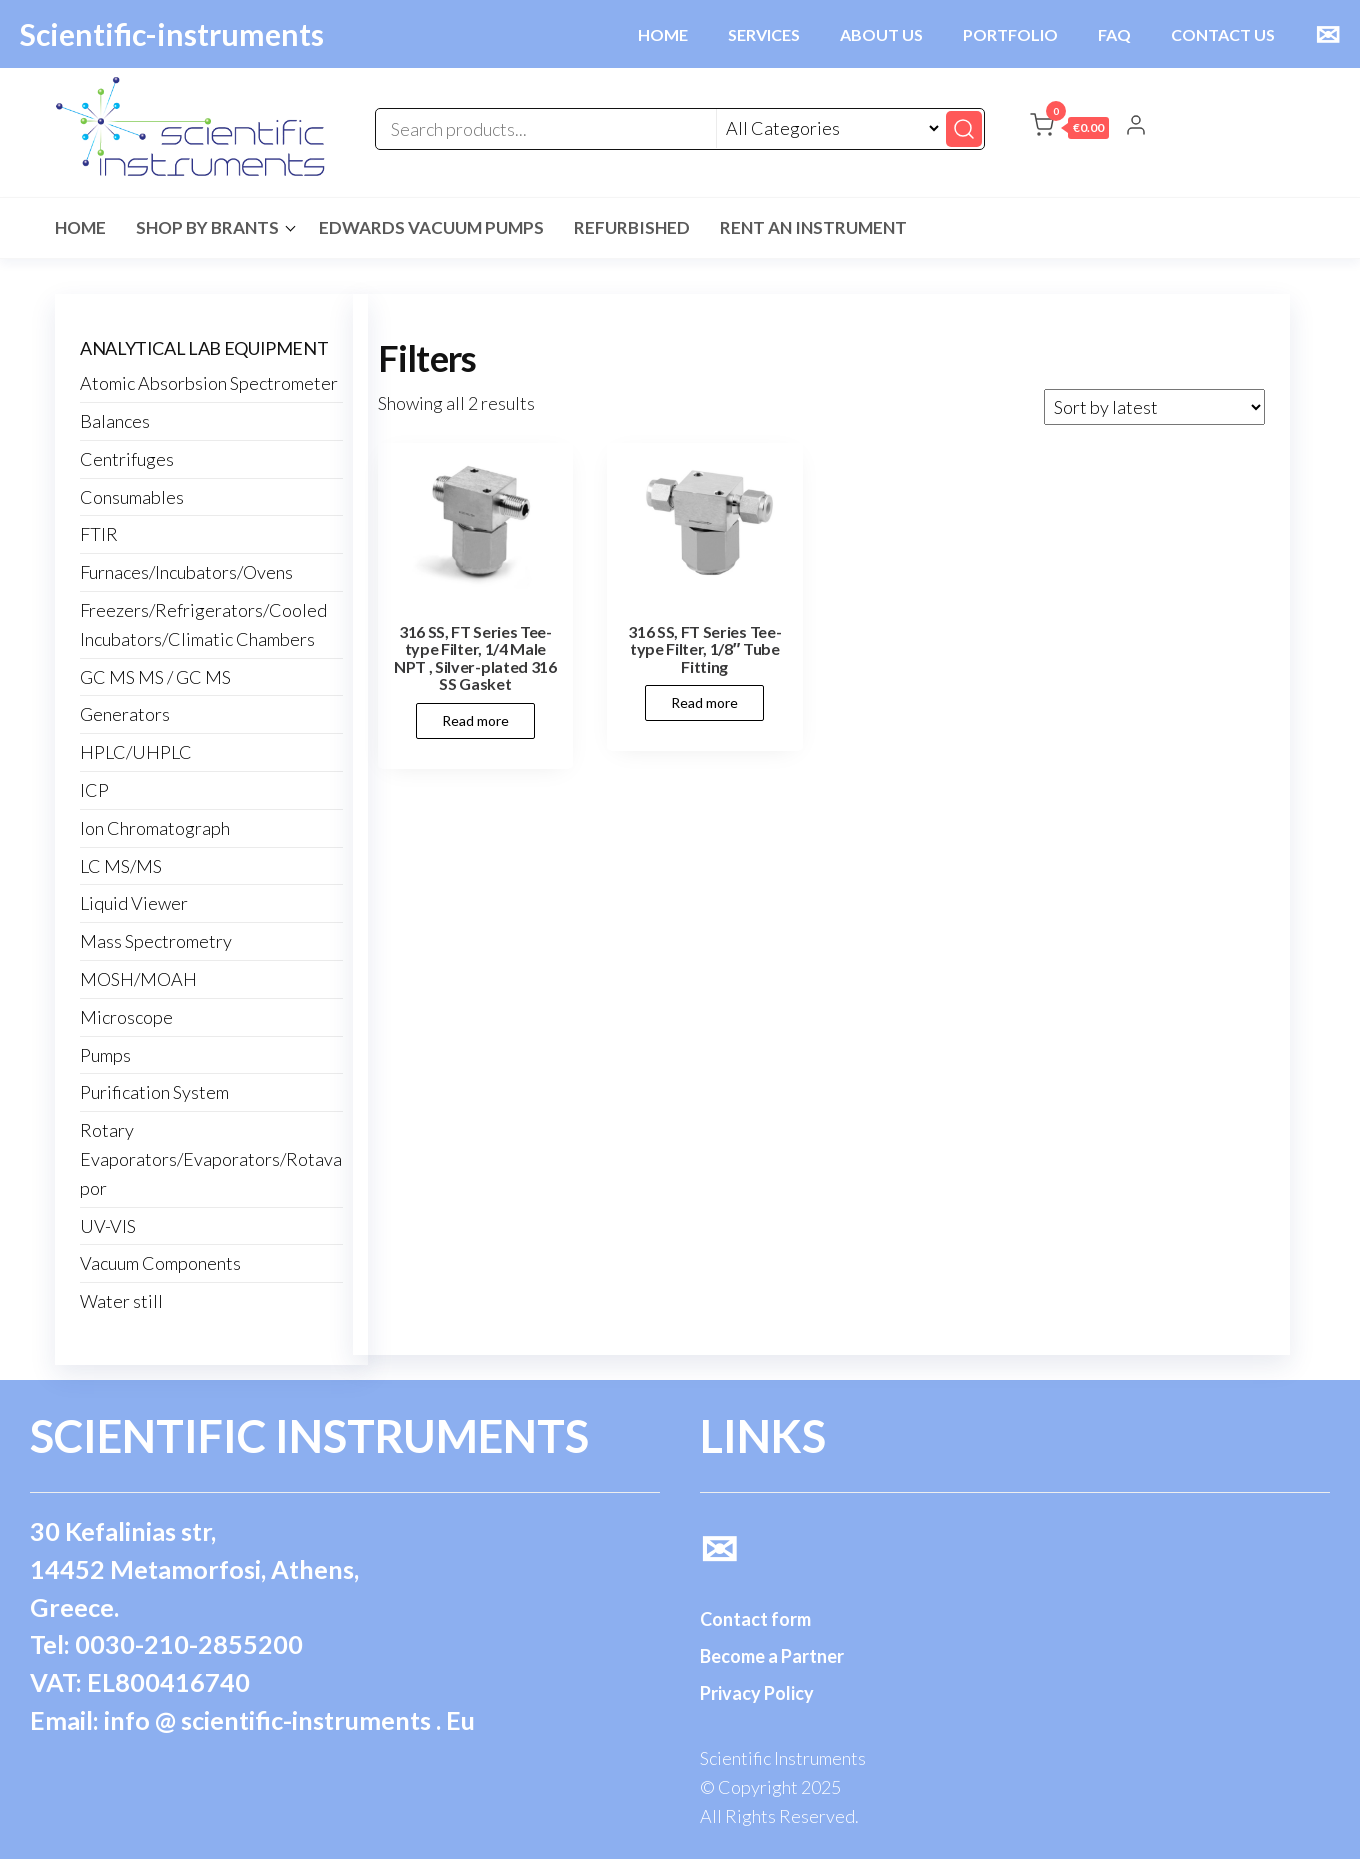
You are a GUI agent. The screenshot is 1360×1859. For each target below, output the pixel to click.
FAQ (1114, 34)
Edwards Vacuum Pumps (431, 227)
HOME (663, 34)
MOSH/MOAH (138, 979)
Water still (121, 1301)
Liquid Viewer (134, 903)
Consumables (132, 497)
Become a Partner (772, 1656)
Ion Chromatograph (155, 828)
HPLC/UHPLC (136, 752)
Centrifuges (127, 459)
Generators (125, 714)
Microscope (126, 1017)
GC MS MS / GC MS (155, 677)
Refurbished (632, 227)
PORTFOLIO (1010, 34)
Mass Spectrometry (156, 941)
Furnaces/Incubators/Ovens (186, 572)
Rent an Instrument (813, 227)
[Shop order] (1154, 407)
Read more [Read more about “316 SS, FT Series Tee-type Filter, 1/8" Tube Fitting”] (704, 702)
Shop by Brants (207, 227)
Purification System (154, 1092)
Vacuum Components (160, 1263)
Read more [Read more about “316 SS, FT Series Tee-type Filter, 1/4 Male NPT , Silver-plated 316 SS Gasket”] (475, 720)
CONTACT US (1223, 34)
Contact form (755, 1619)
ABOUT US (881, 34)
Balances (115, 421)
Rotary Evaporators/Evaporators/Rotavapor (211, 1159)
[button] (1069, 129)
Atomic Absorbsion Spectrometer (209, 383)
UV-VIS (108, 1226)
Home (80, 227)
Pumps (105, 1055)
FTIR (99, 534)
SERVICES (764, 34)
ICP (94, 790)
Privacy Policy (757, 1693)
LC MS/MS (121, 866)
